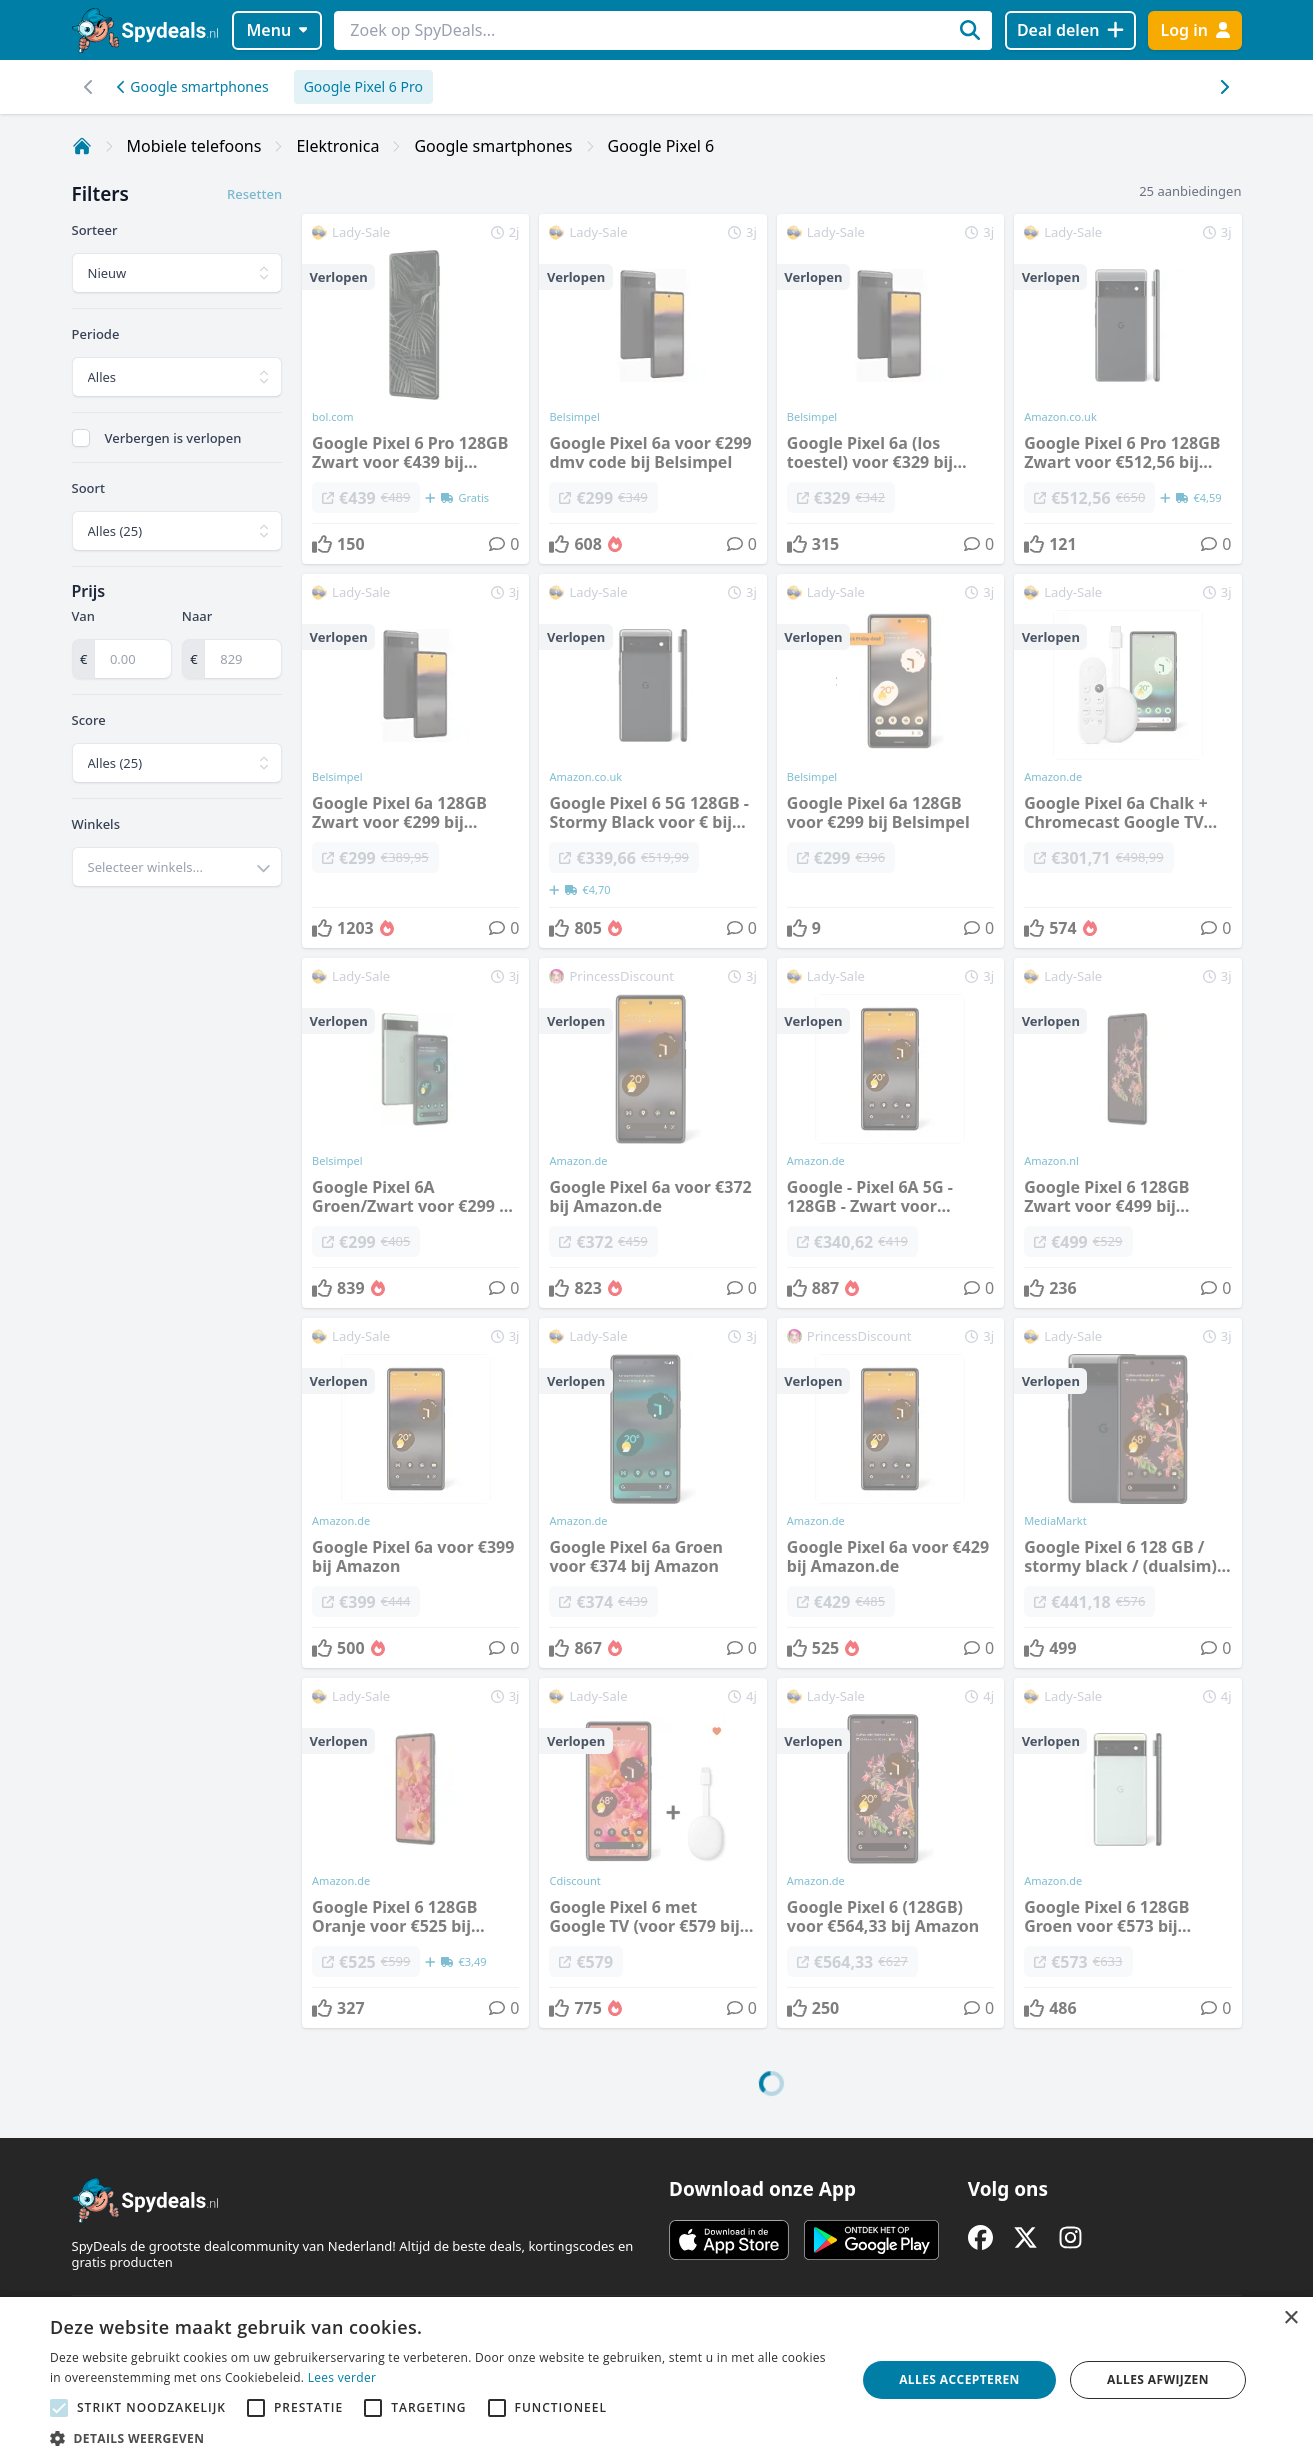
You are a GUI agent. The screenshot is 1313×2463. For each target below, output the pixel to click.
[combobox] (177, 867)
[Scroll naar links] (1224, 87)
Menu (276, 30)
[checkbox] (81, 438)
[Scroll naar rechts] (89, 87)
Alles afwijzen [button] (1158, 2379)
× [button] (1290, 2318)
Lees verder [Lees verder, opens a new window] (342, 2377)
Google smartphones (193, 86)
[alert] (656, 2380)
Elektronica (337, 146)
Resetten (254, 194)
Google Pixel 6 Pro (363, 86)
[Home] (82, 146)
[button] (441, 2438)
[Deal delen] (1070, 30)
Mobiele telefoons (194, 146)
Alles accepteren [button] (959, 2379)
